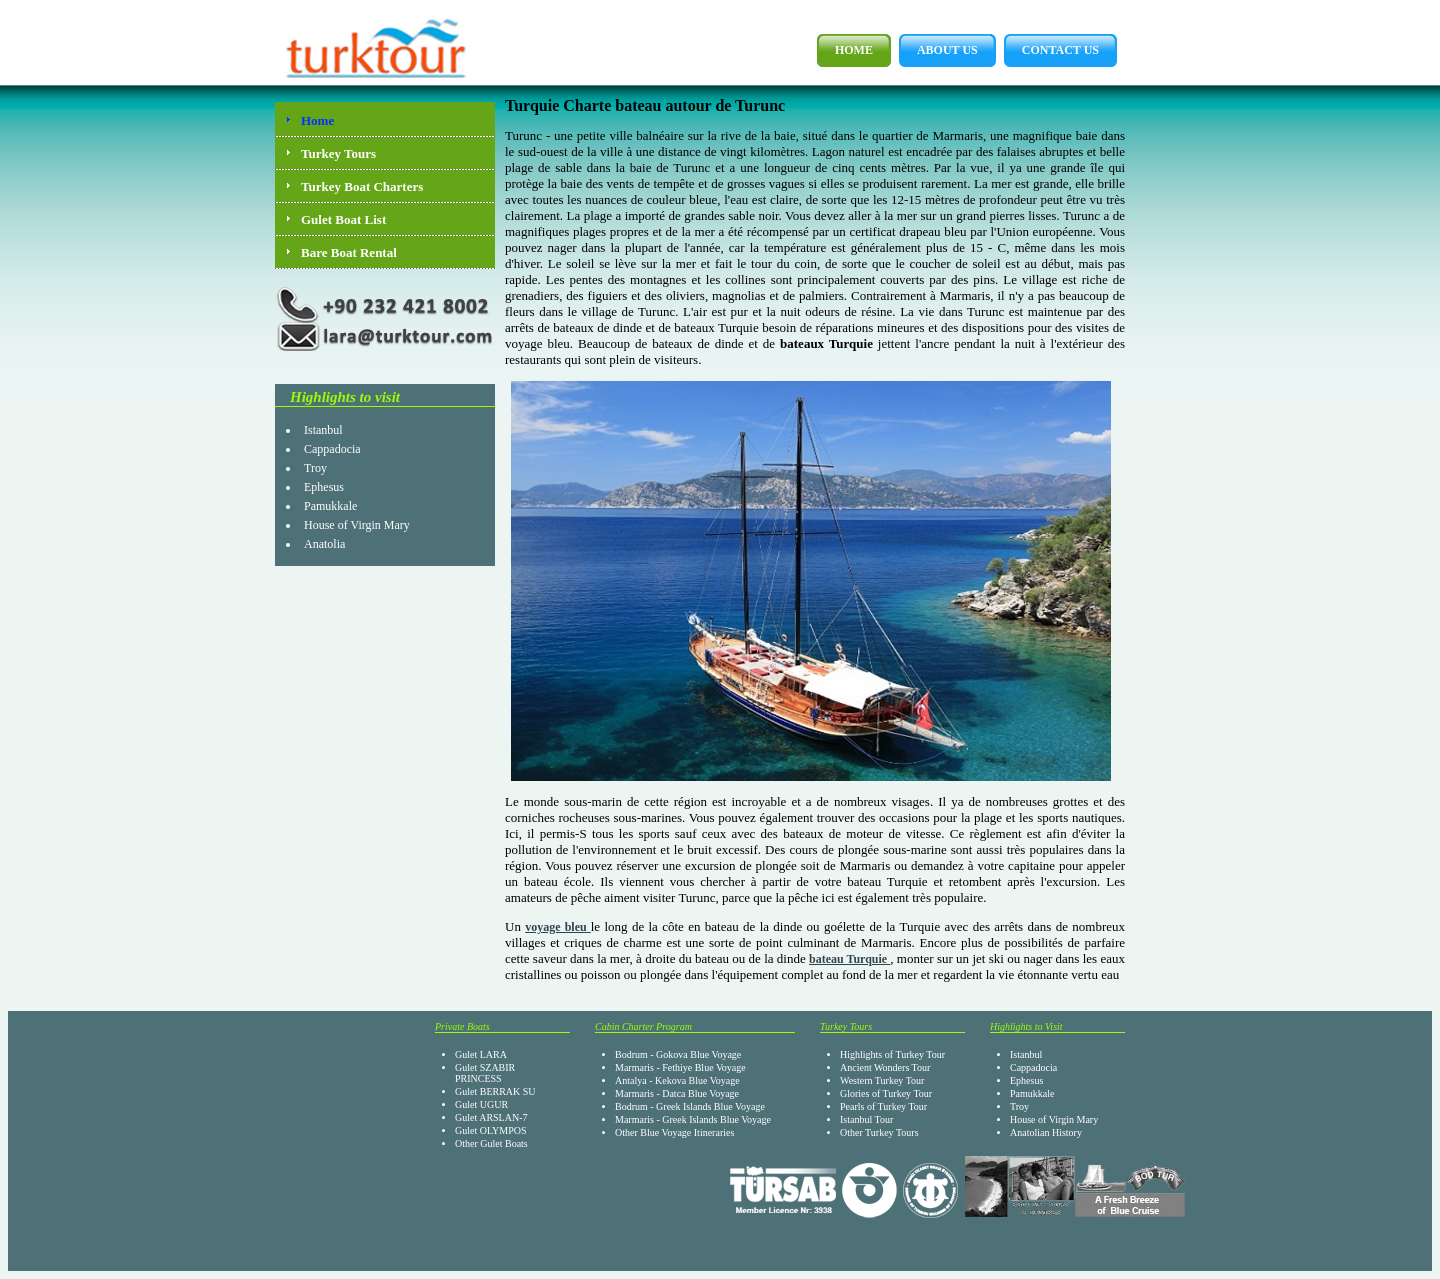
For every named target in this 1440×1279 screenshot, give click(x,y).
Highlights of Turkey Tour (892, 1054)
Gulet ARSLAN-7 (491, 1117)
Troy (315, 468)
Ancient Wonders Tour (885, 1067)
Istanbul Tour (866, 1119)
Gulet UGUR (481, 1104)
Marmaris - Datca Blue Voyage (677, 1093)
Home (845, 50)
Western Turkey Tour (882, 1080)
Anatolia (324, 544)
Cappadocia (332, 449)
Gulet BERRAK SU (495, 1091)
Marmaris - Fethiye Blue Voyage (680, 1067)
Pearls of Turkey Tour (883, 1106)
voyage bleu (558, 927)
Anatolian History (1046, 1132)
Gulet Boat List (343, 219)
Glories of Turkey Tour (886, 1093)
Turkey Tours (338, 153)
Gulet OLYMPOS (491, 1130)
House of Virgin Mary (357, 525)
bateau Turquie (849, 959)
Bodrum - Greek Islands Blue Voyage (690, 1106)
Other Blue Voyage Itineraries (674, 1132)
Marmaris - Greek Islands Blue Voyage (693, 1119)
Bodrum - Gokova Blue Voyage (678, 1054)
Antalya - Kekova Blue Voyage (677, 1080)
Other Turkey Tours (879, 1132)
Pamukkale (330, 506)
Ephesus (324, 487)
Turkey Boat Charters (362, 186)
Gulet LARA (481, 1054)
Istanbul (323, 430)
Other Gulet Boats (491, 1143)
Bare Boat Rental (349, 252)
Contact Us (1051, 50)
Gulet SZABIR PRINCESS (485, 1073)
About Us (938, 50)
